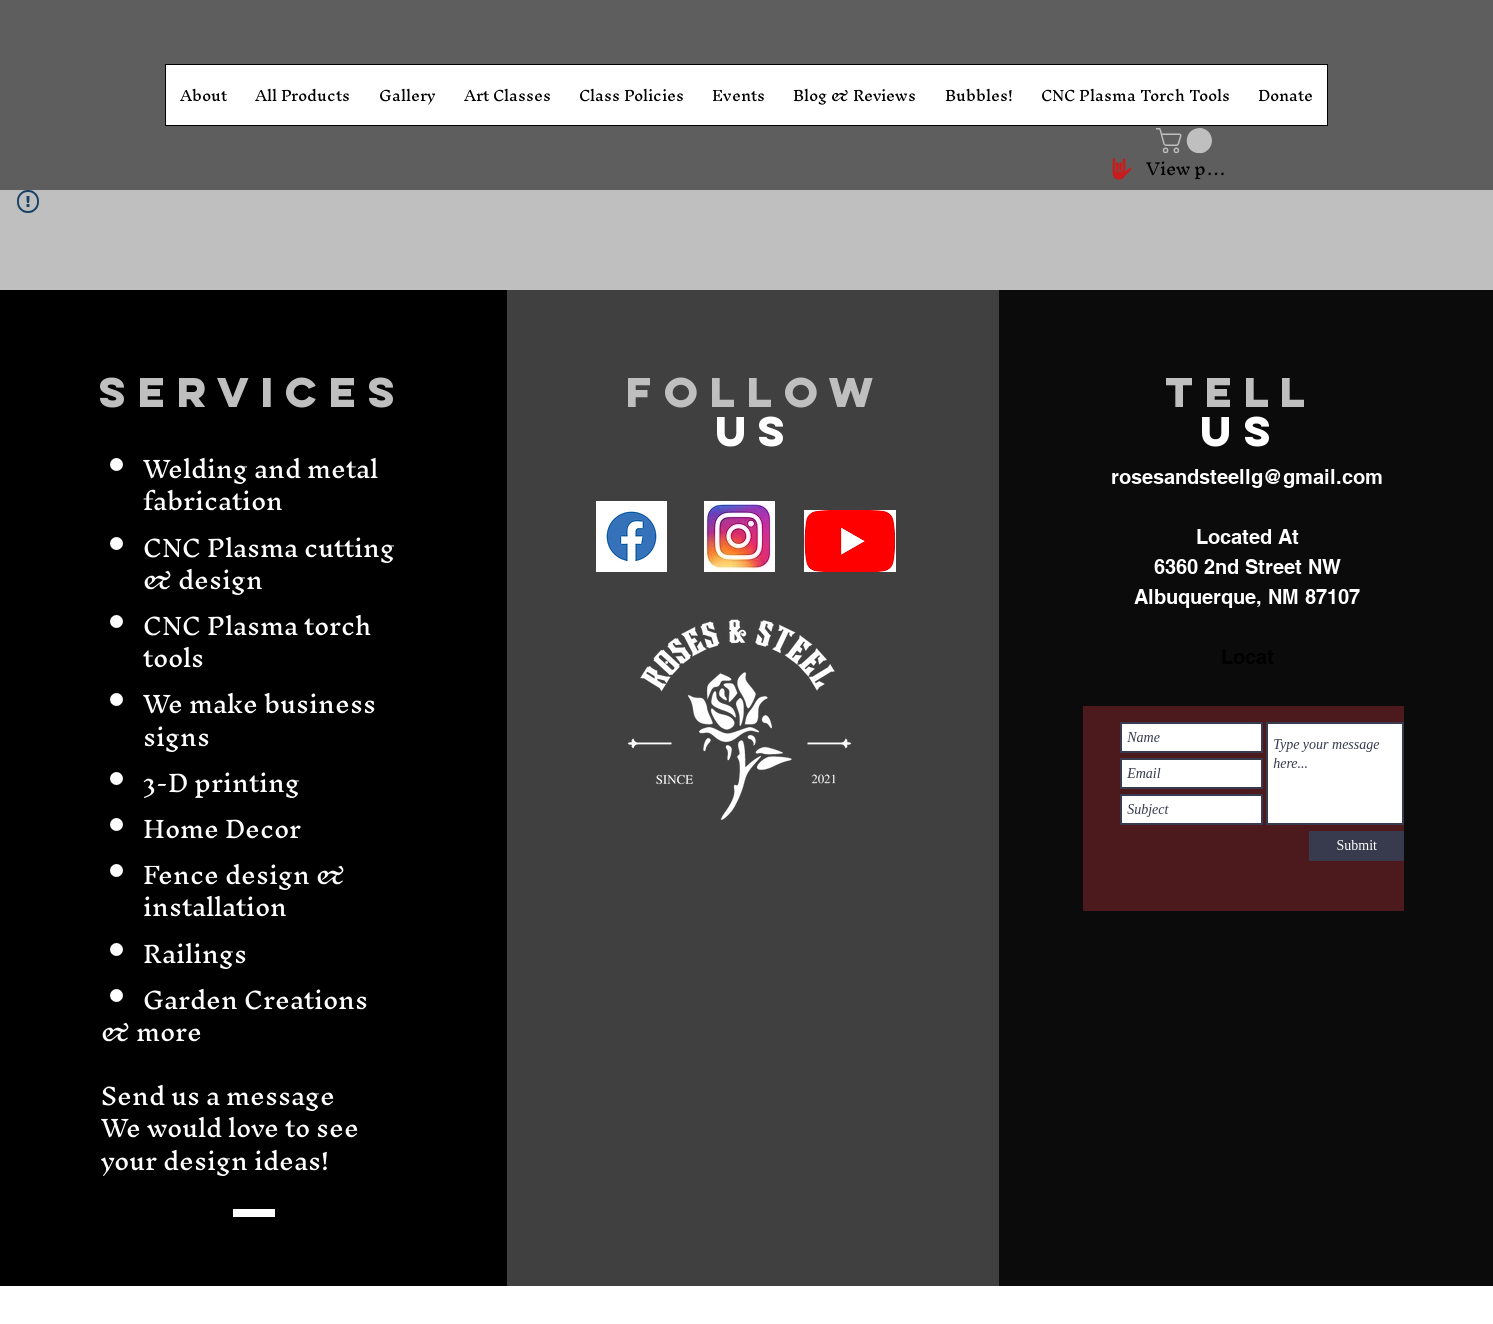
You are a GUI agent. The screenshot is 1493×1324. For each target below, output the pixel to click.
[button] (1187, 140)
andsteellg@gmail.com (1273, 477)
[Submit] (1356, 846)
